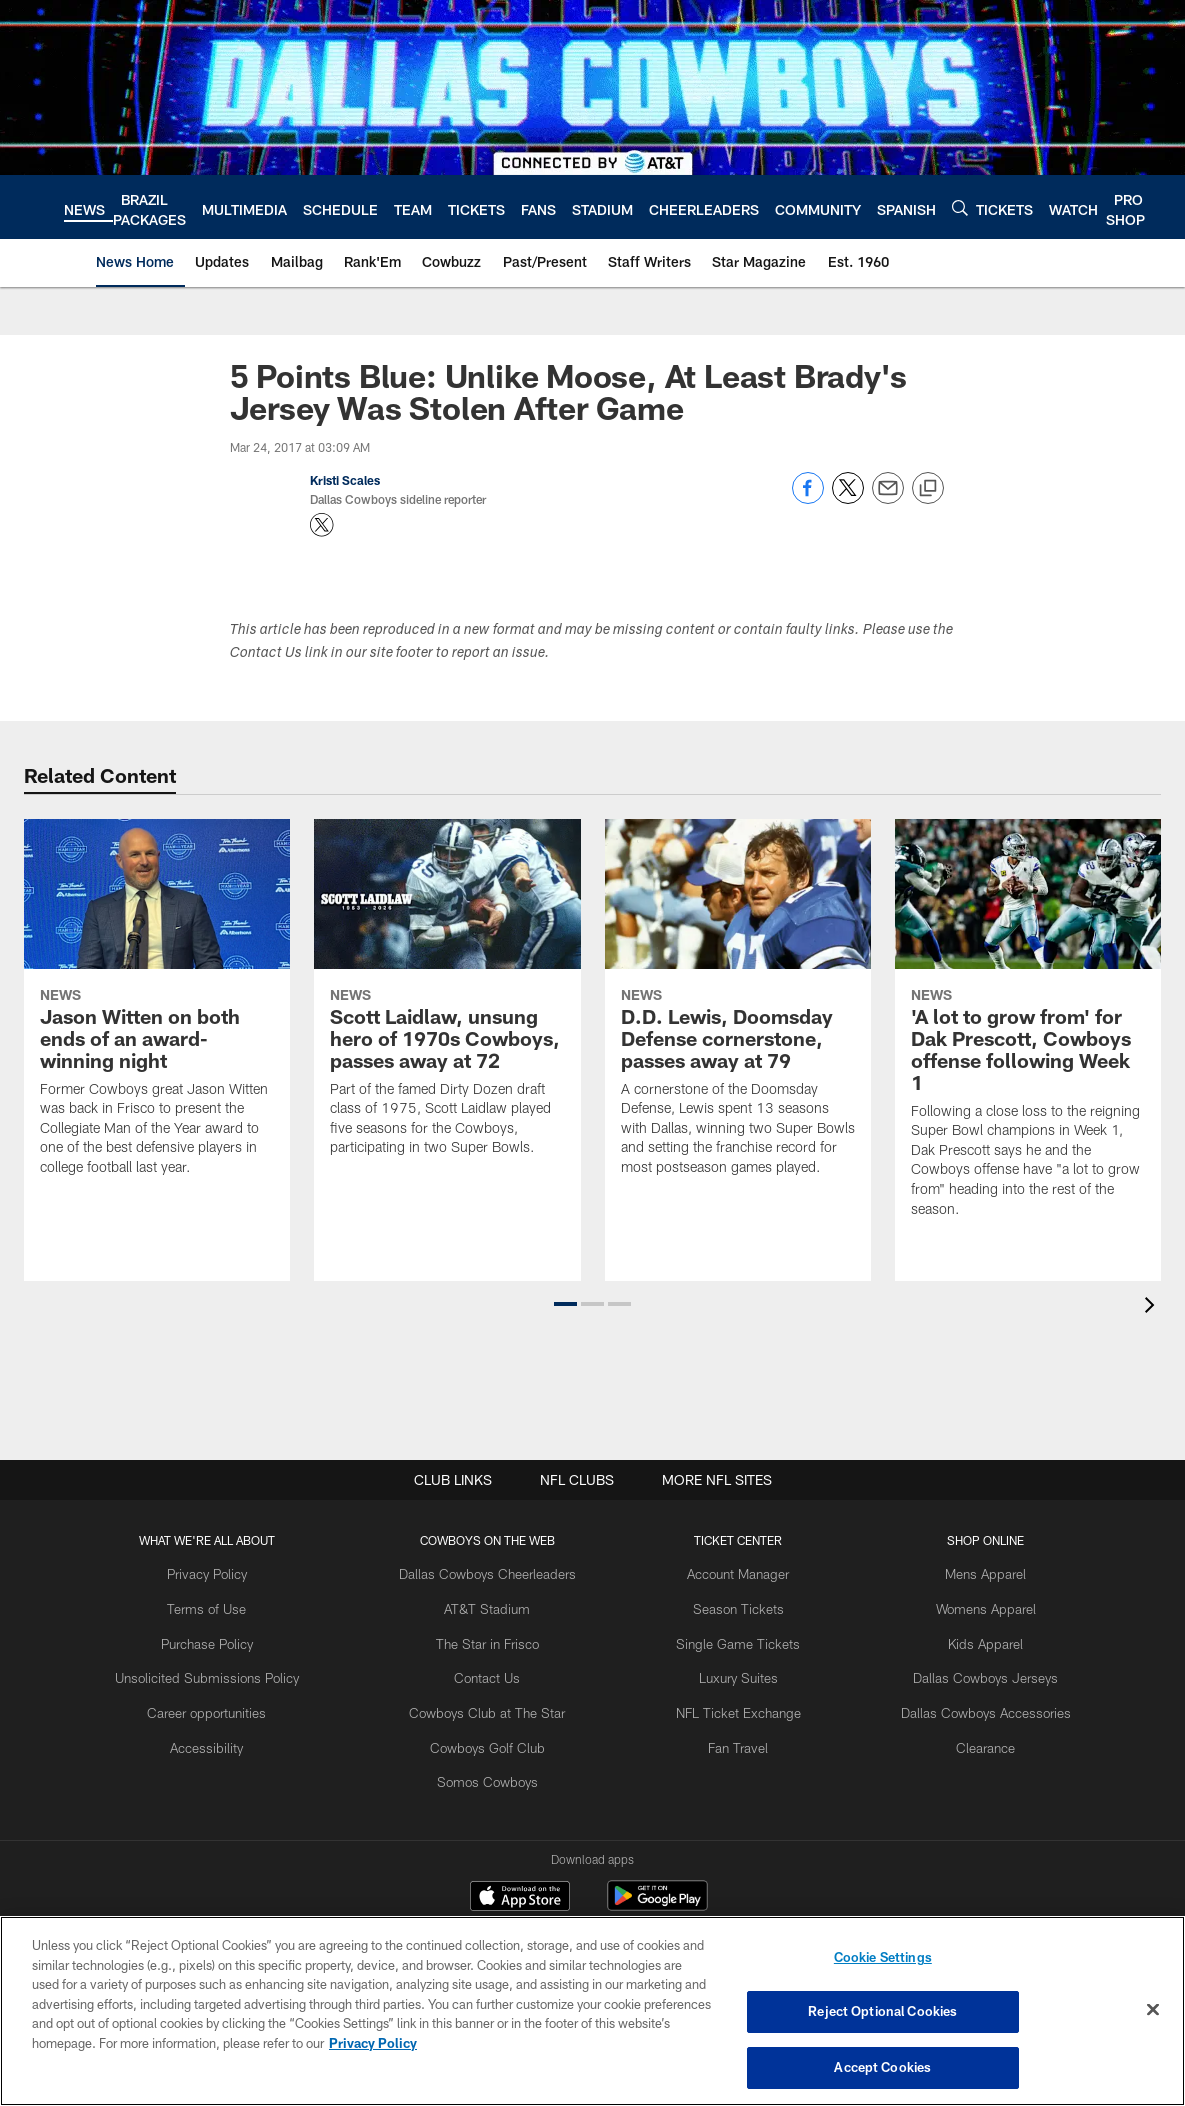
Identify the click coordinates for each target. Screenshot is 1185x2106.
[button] (565, 1304)
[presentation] (1153, 1307)
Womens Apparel (962, 1606)
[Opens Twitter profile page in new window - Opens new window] (322, 525)
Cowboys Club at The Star (496, 1704)
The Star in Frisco (496, 1639)
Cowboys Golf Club (496, 1737)
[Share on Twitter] (848, 498)
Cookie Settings (883, 1962)
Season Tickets (730, 1606)
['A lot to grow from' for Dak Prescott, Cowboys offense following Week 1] (1028, 1030)
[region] (592, 2012)
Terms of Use (232, 1606)
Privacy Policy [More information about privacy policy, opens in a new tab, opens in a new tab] (373, 2045)
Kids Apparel (962, 1639)
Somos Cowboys (496, 1770)
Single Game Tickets (731, 1639)
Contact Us (496, 1672)
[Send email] (888, 498)
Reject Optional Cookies (882, 2013)
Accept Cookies (882, 2064)
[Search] (960, 207)
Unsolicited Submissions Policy (232, 1672)
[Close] (1153, 2011)
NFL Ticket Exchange (731, 1704)
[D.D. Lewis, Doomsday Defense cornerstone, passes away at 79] (738, 1009)
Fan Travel (730, 1737)
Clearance (962, 1737)
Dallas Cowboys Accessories (962, 1704)
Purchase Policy (232, 1639)
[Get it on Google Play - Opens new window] (657, 1905)
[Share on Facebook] (808, 498)
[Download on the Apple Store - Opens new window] (520, 1898)
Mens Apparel (962, 1573)
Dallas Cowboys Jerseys (962, 1672)
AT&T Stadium (496, 1606)
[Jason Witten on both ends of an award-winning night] (157, 1009)
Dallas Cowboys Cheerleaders (496, 1573)
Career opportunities (232, 1704)
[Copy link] (928, 489)
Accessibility (231, 1737)
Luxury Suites (730, 1672)
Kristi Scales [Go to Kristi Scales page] (345, 480)
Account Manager (731, 1573)
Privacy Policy (231, 1573)
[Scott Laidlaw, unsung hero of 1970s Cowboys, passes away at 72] (447, 1000)
